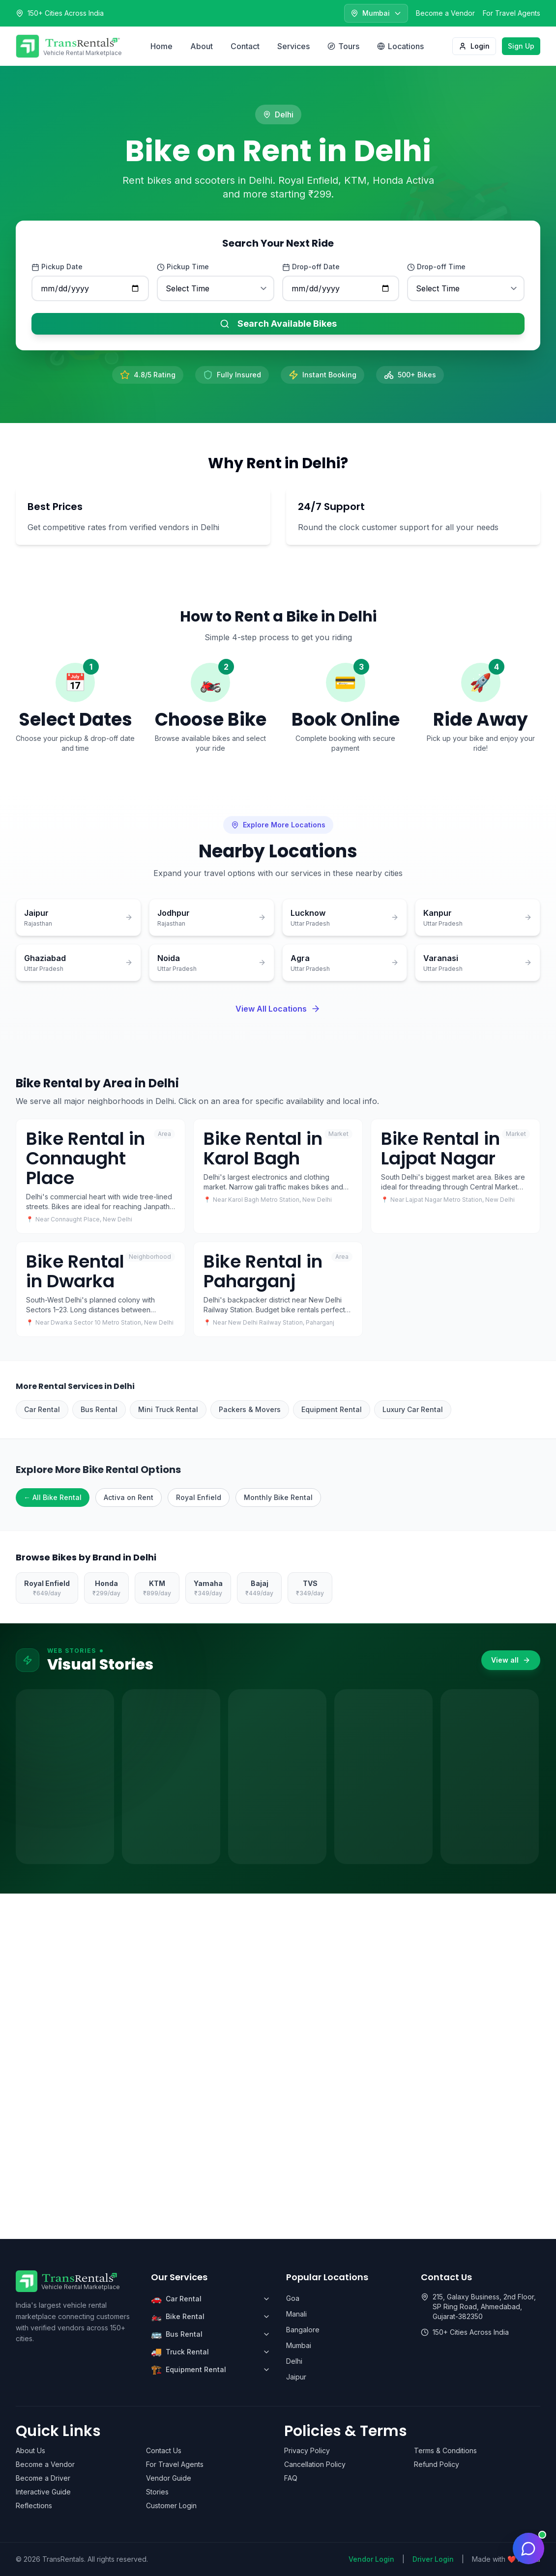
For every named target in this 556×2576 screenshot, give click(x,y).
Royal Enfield (198, 1497)
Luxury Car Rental (412, 1409)
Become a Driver (43, 2478)
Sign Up (521, 46)
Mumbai (298, 2345)
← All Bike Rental (53, 1497)
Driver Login (433, 2559)
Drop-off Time (436, 266)
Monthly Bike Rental (278, 1497)
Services (293, 46)
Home (161, 46)
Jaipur (296, 2377)
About (201, 46)
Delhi (294, 2361)
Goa (292, 2298)
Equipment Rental (331, 1409)
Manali (296, 2314)
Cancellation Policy (315, 2464)
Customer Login (171, 2505)
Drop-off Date (311, 266)
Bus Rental (99, 1409)
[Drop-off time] (466, 288)
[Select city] (376, 13)
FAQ (290, 2478)
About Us (30, 2450)
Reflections (34, 2505)
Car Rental (42, 1409)
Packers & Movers (250, 1409)
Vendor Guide (168, 2478)
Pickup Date (57, 266)
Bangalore (303, 2329)
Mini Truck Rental (168, 1409)
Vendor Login (371, 2559)
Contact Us (163, 2450)
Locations (400, 46)
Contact (245, 46)
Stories (157, 2492)
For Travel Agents (511, 13)
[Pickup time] (215, 288)
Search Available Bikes (278, 323)
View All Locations (278, 1009)
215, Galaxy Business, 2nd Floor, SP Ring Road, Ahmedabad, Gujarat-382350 (484, 2307)
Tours (343, 46)
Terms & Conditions (445, 2450)
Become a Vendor (445, 13)
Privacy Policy (307, 2450)
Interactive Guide (43, 2492)
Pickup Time (183, 266)
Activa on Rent (128, 1497)
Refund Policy (436, 2464)
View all (510, 1660)
